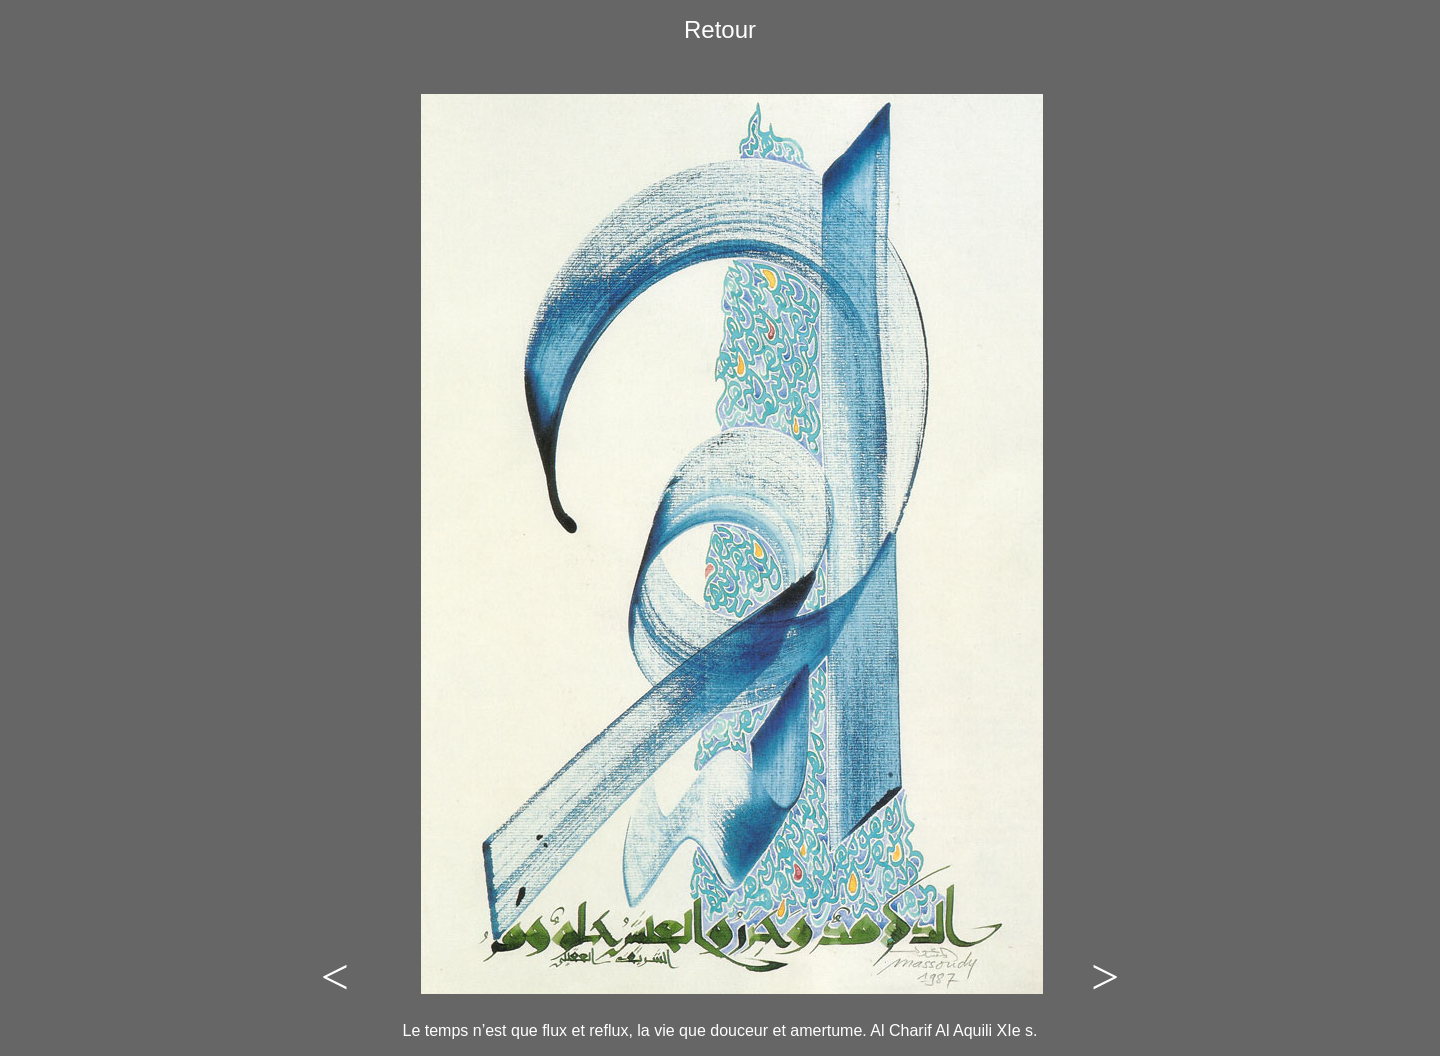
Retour (720, 29)
